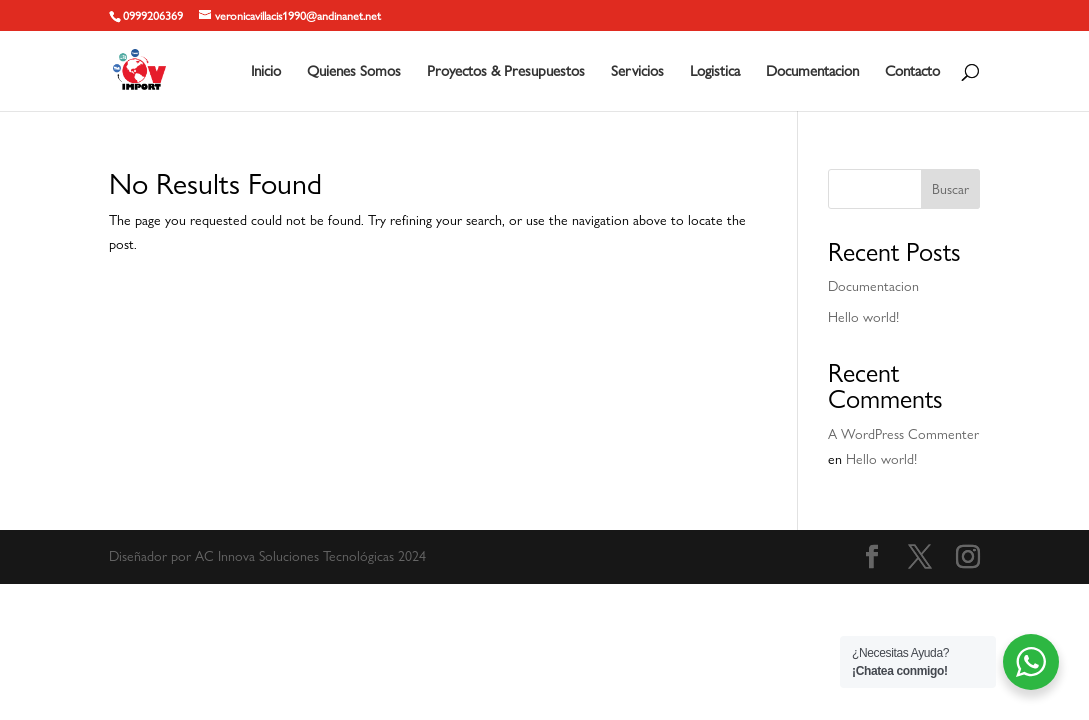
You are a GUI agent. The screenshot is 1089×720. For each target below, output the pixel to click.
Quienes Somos (354, 72)
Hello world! (863, 317)
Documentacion (812, 72)
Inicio (266, 72)
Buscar (950, 189)
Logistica (715, 72)
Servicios (637, 72)
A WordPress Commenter (903, 434)
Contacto (912, 72)
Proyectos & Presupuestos (506, 72)
